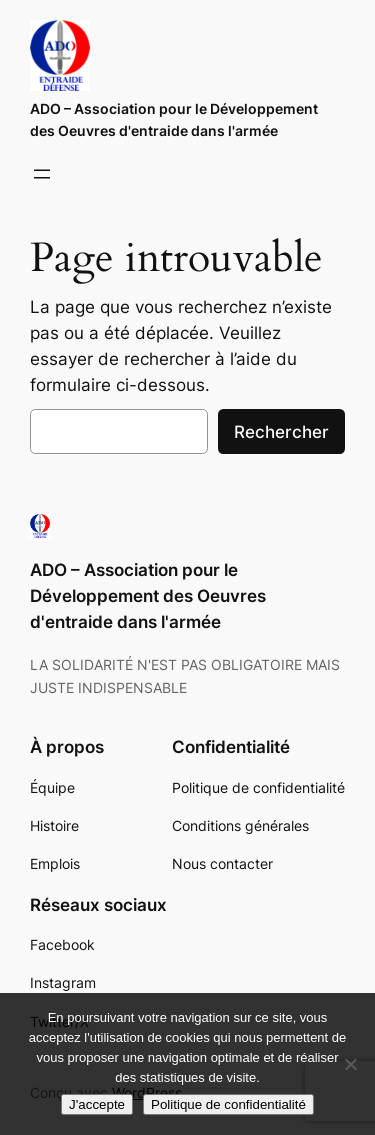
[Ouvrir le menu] (42, 174)
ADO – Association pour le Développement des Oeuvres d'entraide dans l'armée (148, 596)
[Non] (350, 1064)
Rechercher (281, 432)
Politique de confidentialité (228, 1104)
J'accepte (97, 1104)
